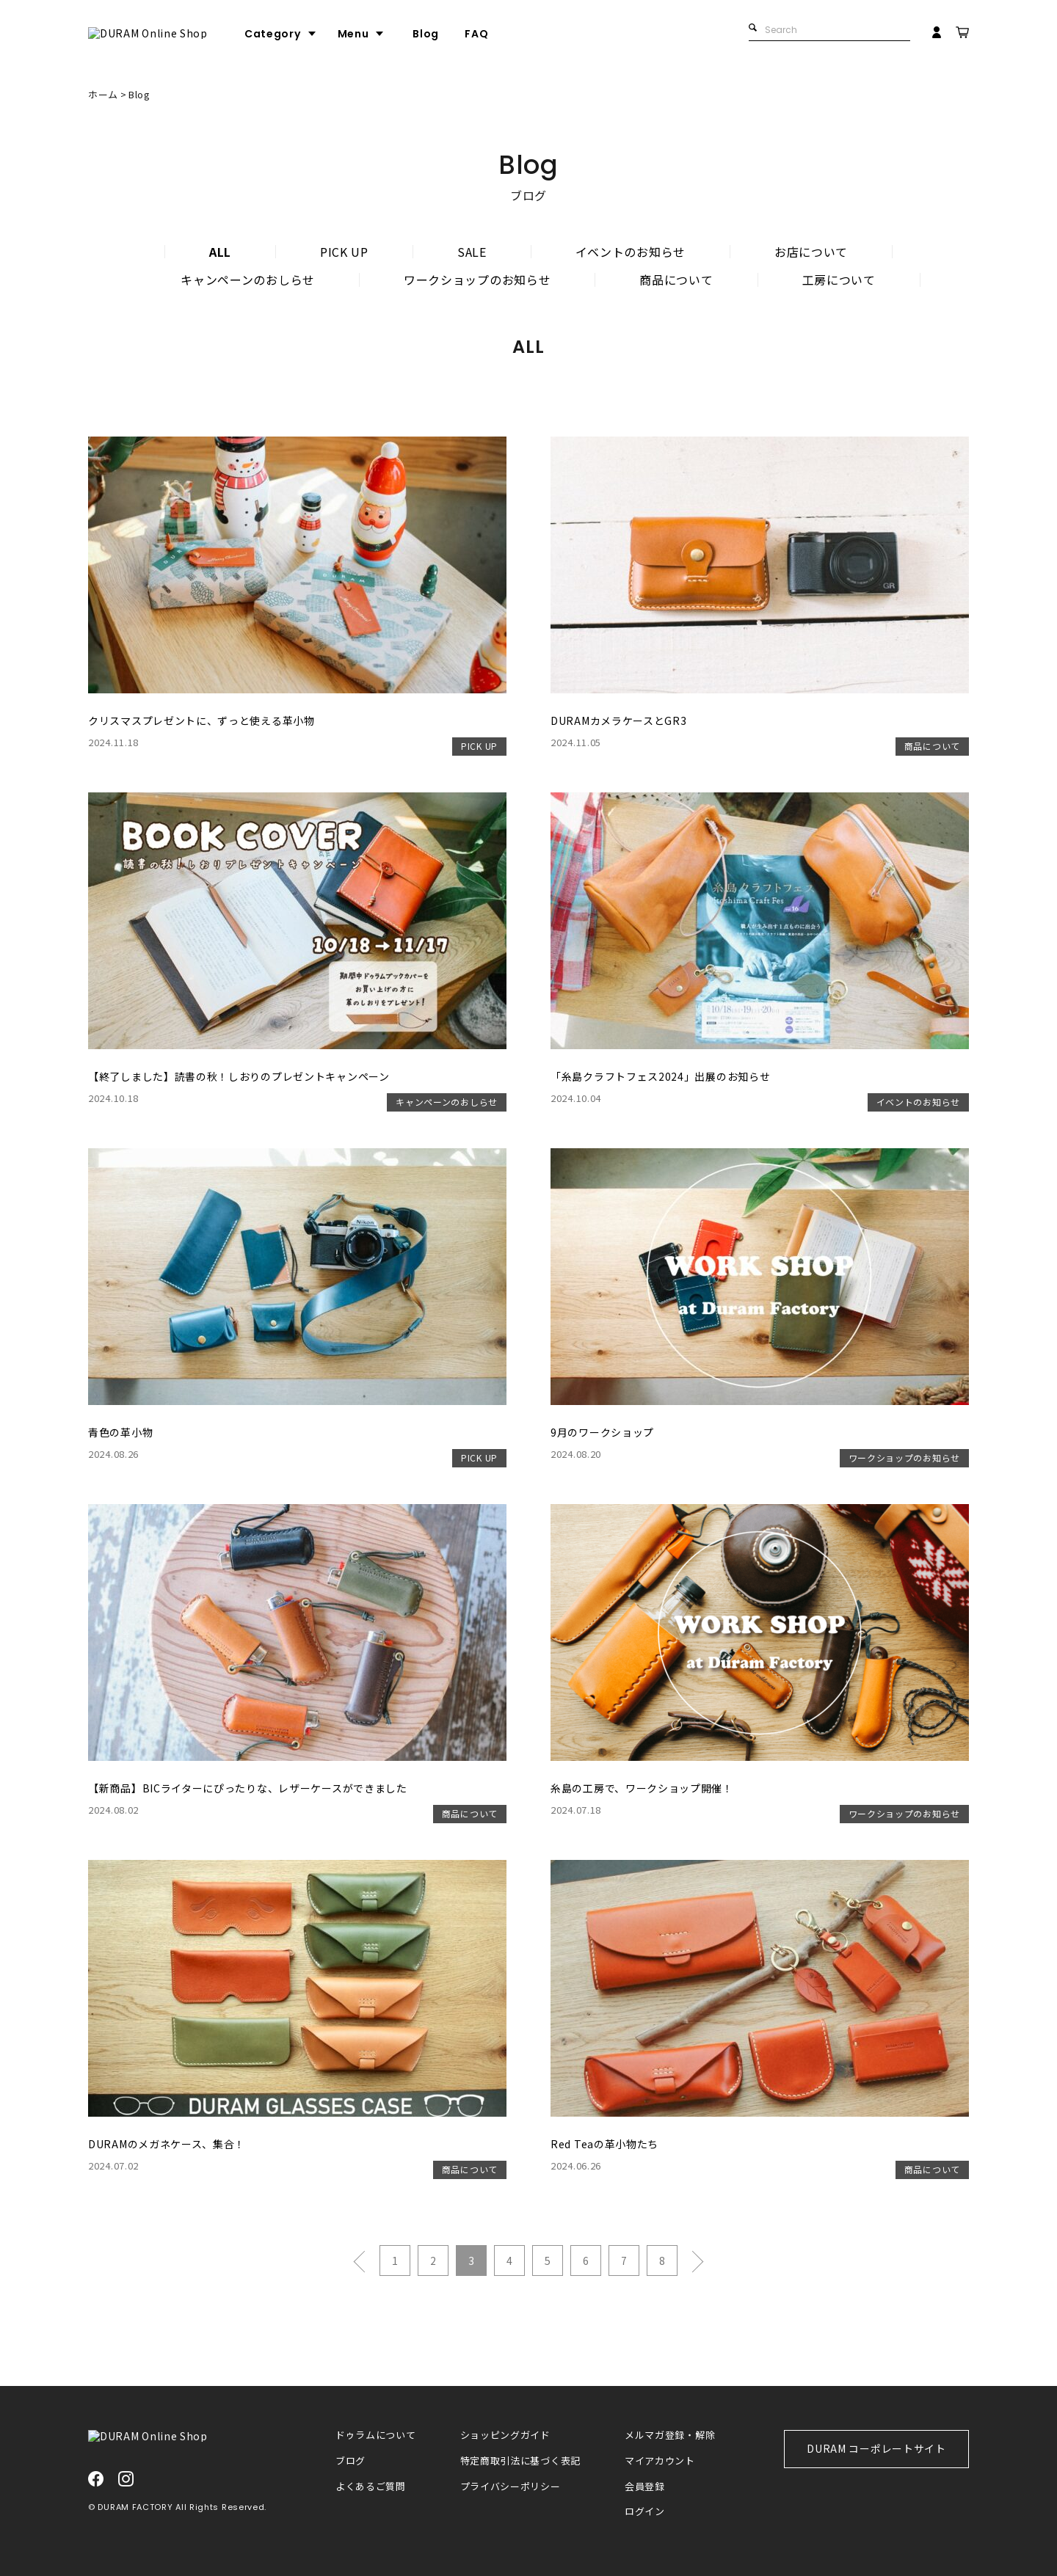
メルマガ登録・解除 (670, 2435)
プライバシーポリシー (510, 2486)
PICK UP (344, 251)
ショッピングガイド (505, 2435)
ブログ (350, 2461)
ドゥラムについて (375, 2435)
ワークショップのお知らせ (477, 279)
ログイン (645, 2511)
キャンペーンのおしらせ (248, 279)
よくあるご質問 (370, 2486)
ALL (220, 251)
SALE (472, 251)
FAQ (532, 33)
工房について (839, 279)
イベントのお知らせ (630, 251)
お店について (811, 251)
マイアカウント (660, 2461)
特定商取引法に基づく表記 (520, 2461)
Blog (481, 33)
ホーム (103, 94)
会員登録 (645, 2486)
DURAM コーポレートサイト (876, 2448)
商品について (676, 279)
